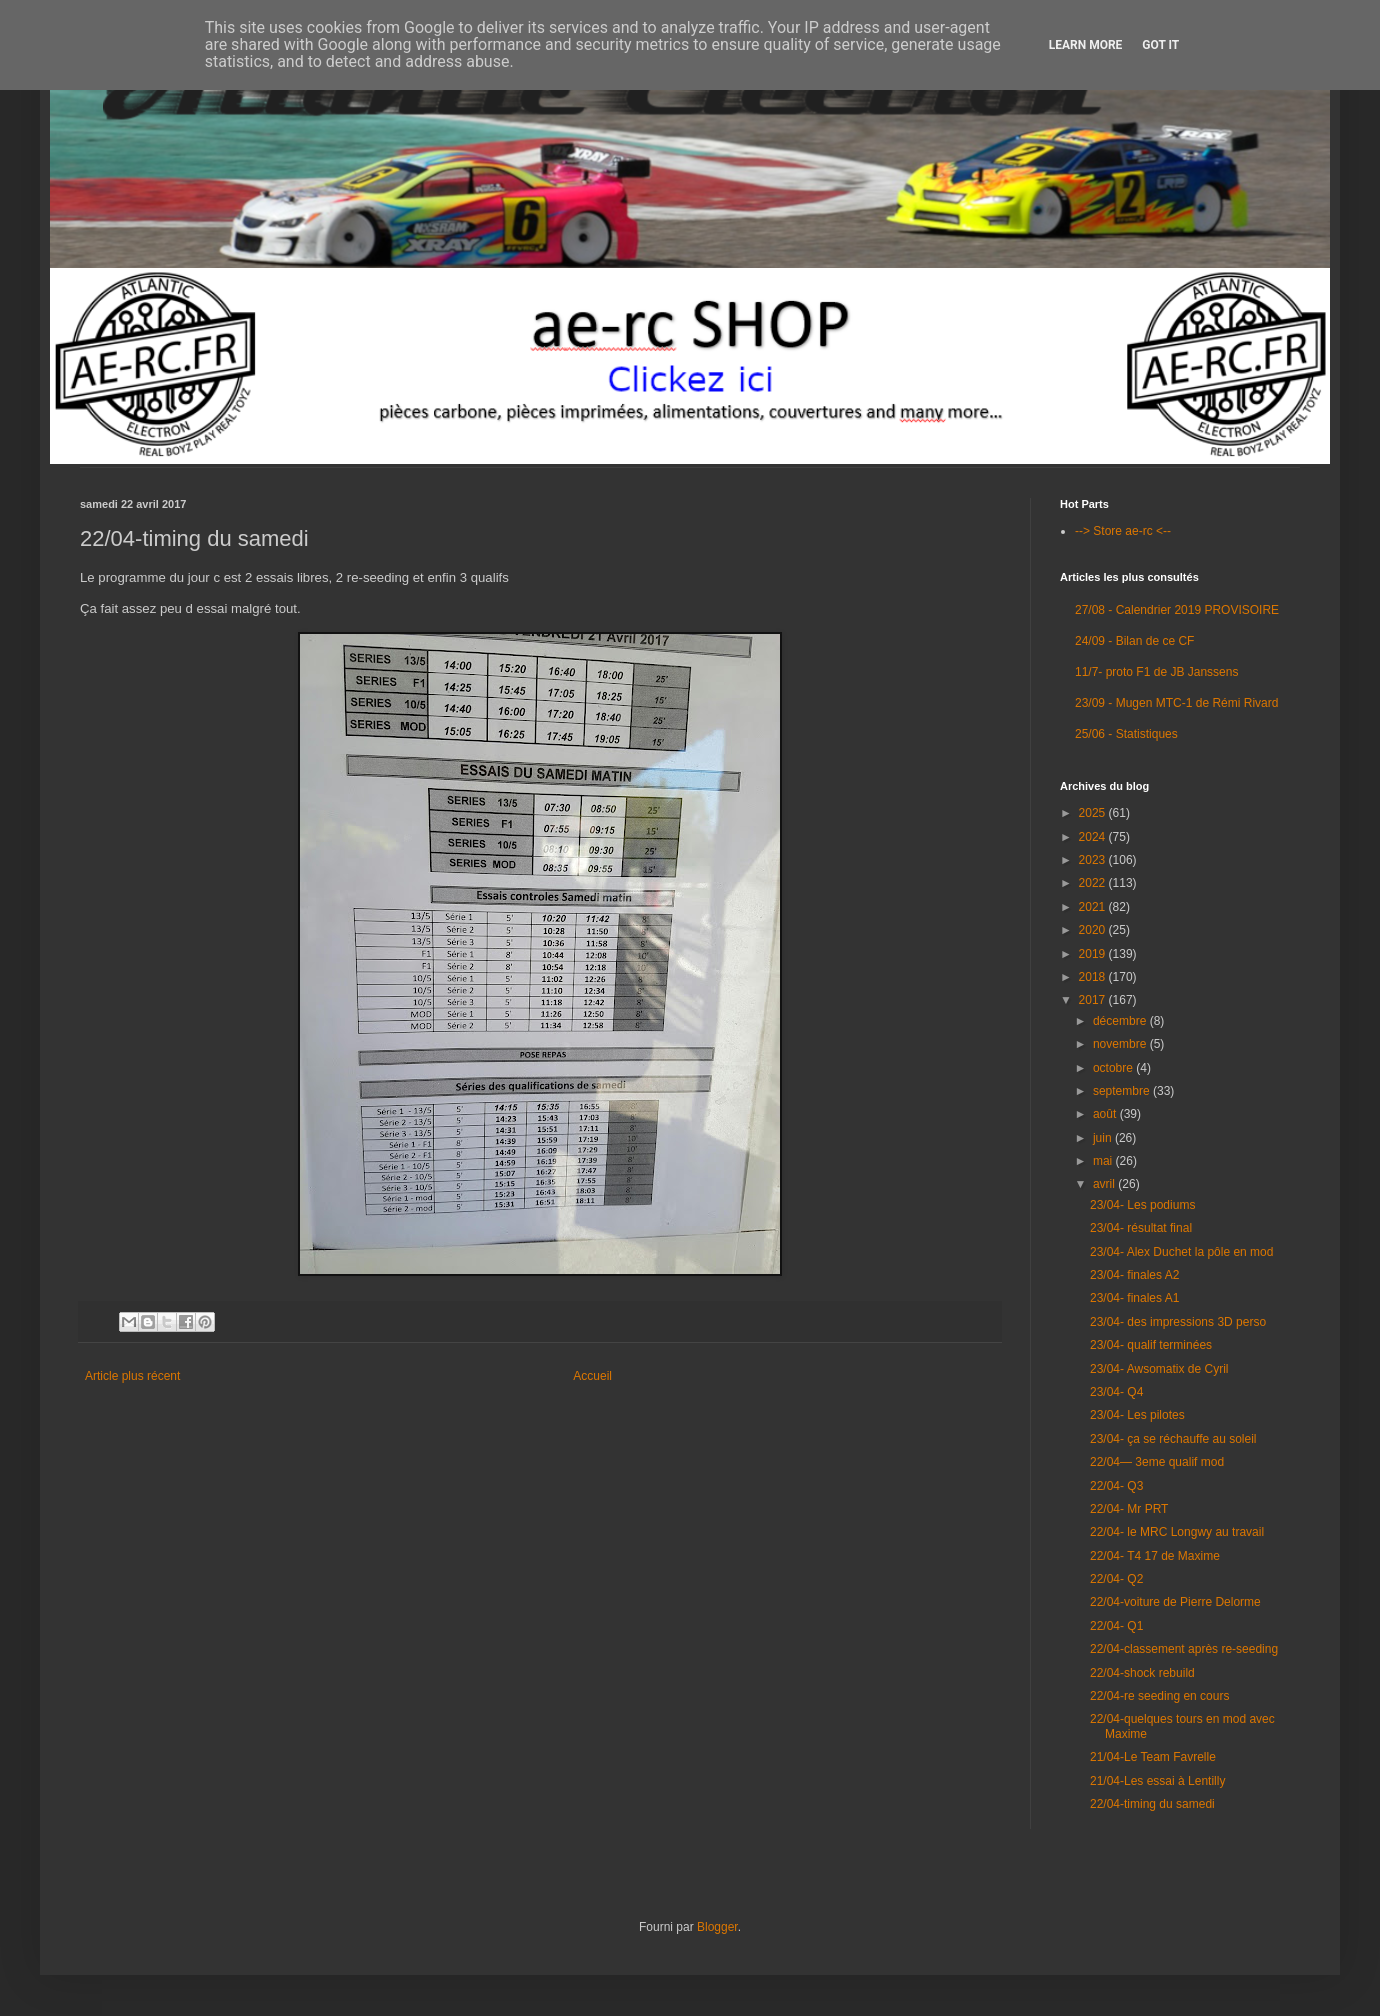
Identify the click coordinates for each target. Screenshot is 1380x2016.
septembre (1123, 1091)
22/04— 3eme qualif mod (1157, 1462)
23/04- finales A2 (1134, 1275)
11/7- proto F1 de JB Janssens (1156, 672)
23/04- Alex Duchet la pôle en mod (1181, 1252)
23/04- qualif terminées (1151, 1345)
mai (1104, 1161)
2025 (1094, 813)
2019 (1094, 954)
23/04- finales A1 (1134, 1298)
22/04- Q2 (1116, 1579)
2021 (1094, 907)
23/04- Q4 (1116, 1392)
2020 (1094, 930)
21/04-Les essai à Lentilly (1157, 1781)
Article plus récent (132, 1376)
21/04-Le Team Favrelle (1153, 1757)
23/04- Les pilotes (1137, 1415)
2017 (1094, 1000)
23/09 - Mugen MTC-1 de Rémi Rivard (1176, 703)
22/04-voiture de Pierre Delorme (1175, 1602)
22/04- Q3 (1116, 1486)
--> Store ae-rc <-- (1123, 531)
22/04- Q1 (1116, 1626)
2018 (1094, 977)
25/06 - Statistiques (1126, 734)
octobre (1114, 1068)
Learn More (1086, 45)
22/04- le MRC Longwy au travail (1177, 1532)
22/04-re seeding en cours (1159, 1696)
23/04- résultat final (1141, 1228)
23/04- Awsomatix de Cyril (1159, 1369)
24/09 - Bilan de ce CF (1134, 641)
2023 (1094, 860)
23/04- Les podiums (1142, 1205)
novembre (1121, 1044)
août (1106, 1114)
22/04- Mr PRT (1129, 1509)
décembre (1121, 1021)
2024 (1094, 837)
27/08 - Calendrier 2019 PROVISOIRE (1177, 610)
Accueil (592, 1376)
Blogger (717, 1927)
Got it (1160, 45)
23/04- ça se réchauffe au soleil (1173, 1439)
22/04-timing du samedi (1152, 1804)
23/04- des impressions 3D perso (1178, 1322)
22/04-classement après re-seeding (1184, 1649)
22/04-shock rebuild (1142, 1673)
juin (1104, 1138)
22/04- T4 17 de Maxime (1155, 1556)
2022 (1094, 883)
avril (1105, 1184)
